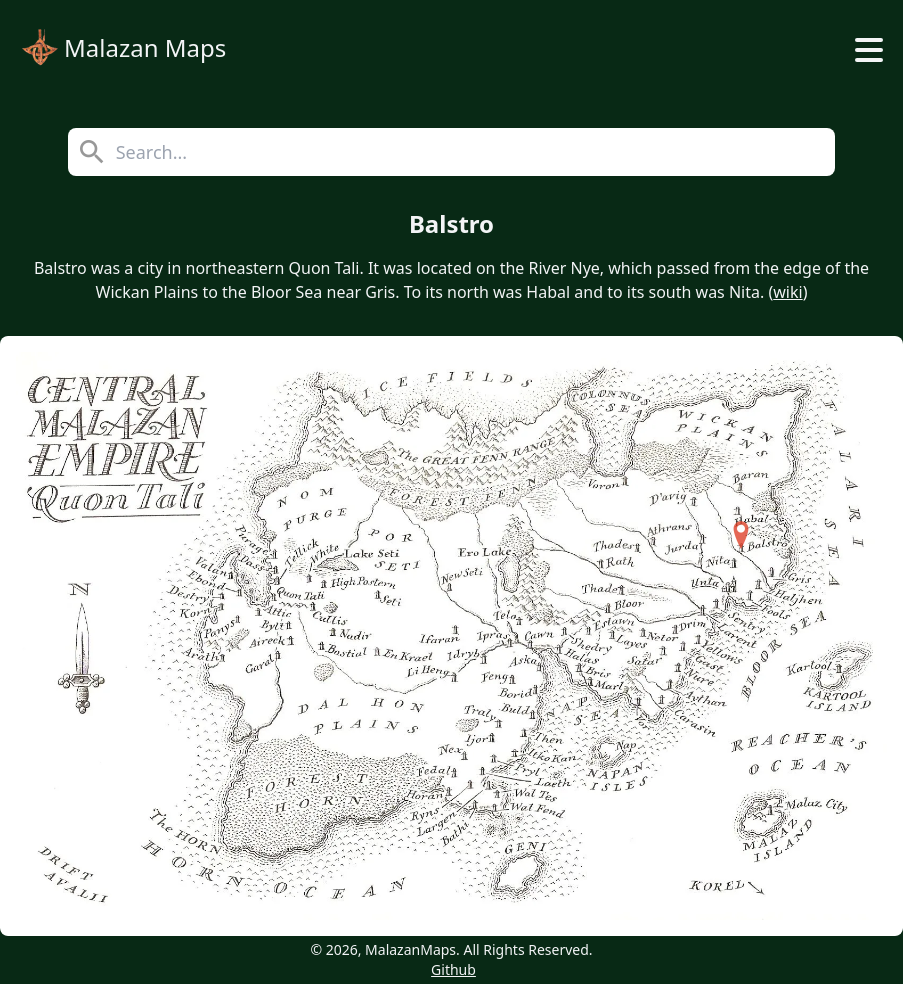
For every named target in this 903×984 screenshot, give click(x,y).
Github (453, 969)
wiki (787, 292)
